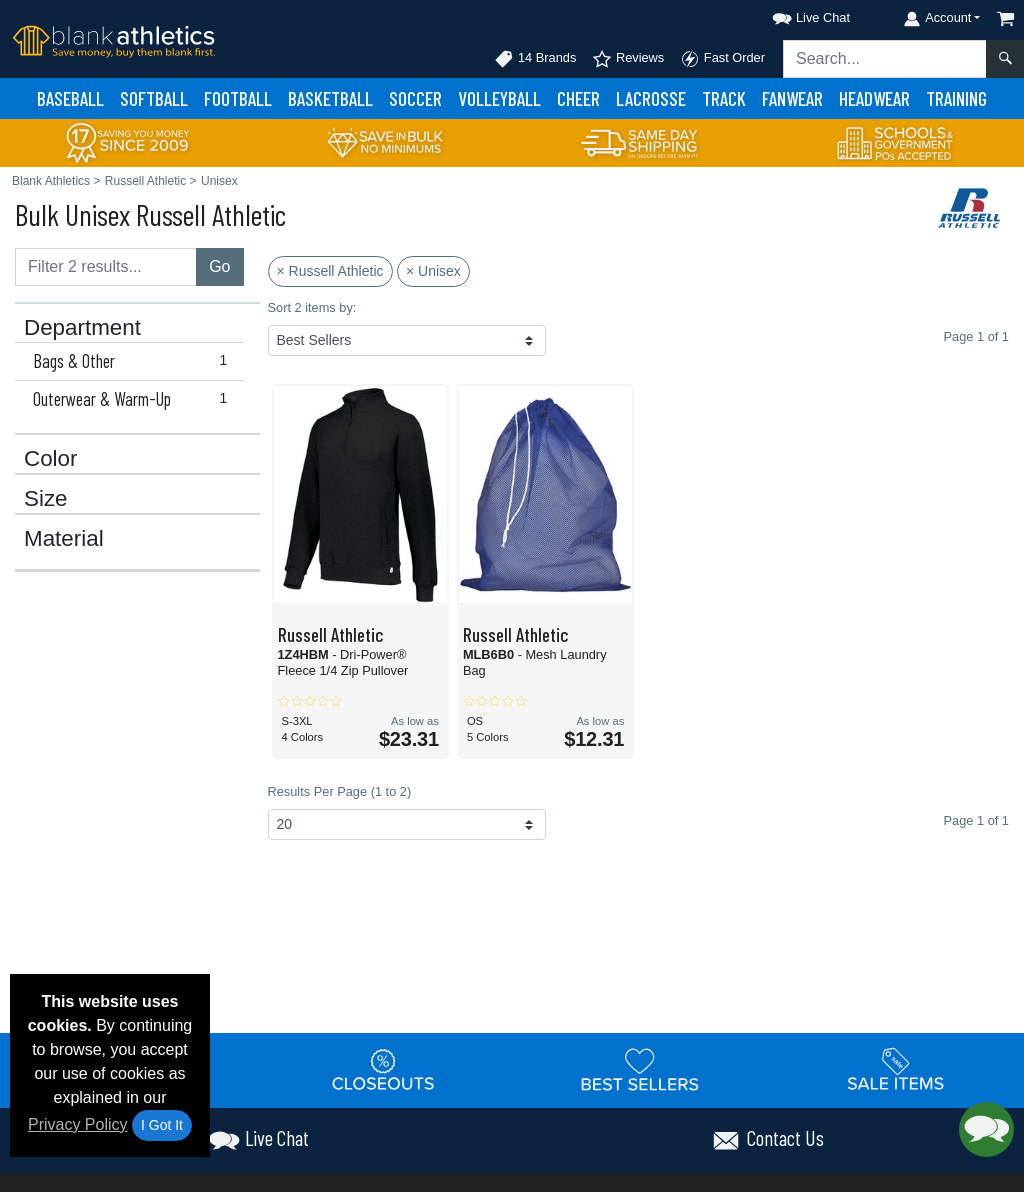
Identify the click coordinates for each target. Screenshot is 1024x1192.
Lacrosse (651, 98)
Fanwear (792, 98)
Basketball (330, 98)
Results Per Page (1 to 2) (340, 791)
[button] (793, 14)
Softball (154, 98)
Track (724, 98)
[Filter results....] (106, 267)
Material (64, 539)
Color (51, 459)
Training (956, 98)
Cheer (578, 98)
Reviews (628, 59)
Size (46, 499)
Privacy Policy (78, 1124)
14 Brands (535, 59)
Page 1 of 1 (976, 820)
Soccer (415, 98)
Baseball (70, 98)
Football (238, 98)
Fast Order (722, 59)
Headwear (874, 98)
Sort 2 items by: (312, 307)
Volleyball (499, 98)
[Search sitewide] (885, 59)
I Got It (162, 1125)
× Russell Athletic (330, 271)
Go (219, 266)
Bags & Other (134, 361)
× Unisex (433, 271)
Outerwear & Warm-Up (134, 399)
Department (82, 328)
